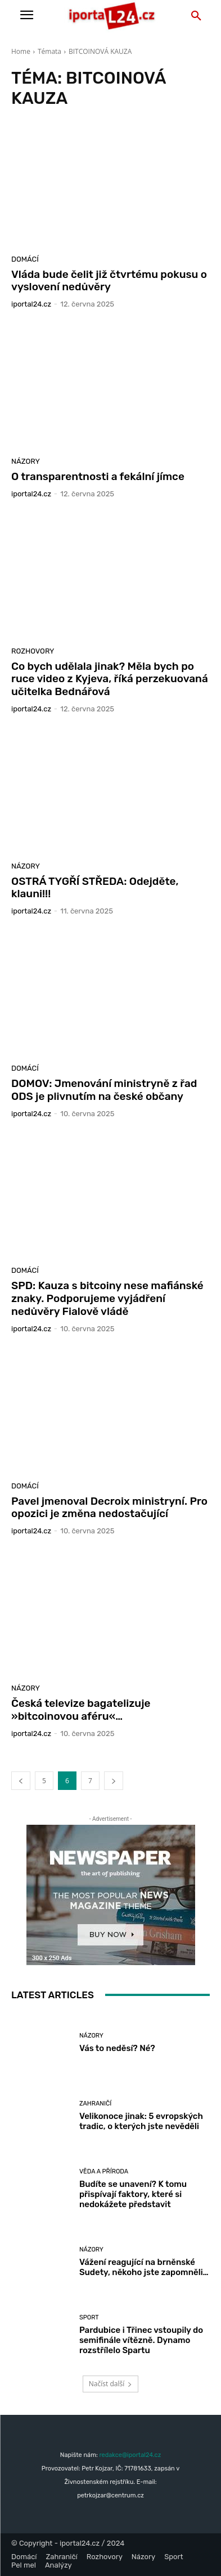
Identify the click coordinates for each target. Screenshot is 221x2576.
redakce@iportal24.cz (130, 2455)
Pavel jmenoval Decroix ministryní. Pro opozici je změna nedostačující (109, 1507)
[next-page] (113, 1780)
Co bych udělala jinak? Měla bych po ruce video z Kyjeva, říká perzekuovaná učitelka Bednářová (109, 679)
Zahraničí (95, 2103)
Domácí (25, 259)
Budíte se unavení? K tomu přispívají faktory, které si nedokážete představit (133, 2194)
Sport (89, 2317)
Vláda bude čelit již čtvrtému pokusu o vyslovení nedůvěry (109, 281)
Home (20, 51)
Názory (25, 461)
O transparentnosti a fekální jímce (97, 476)
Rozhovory (33, 651)
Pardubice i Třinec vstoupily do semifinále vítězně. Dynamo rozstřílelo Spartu (141, 2340)
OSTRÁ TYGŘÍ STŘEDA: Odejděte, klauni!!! (95, 888)
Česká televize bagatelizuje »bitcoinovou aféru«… (81, 1710)
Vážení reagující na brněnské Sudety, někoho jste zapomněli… (144, 2267)
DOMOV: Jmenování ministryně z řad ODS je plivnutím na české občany (104, 1090)
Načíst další (110, 2383)
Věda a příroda (103, 2171)
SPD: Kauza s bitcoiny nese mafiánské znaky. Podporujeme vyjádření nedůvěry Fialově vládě (107, 1298)
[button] (196, 16)
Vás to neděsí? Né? (117, 2048)
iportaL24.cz (31, 304)
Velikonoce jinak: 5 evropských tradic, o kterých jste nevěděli (141, 2121)
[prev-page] (20, 1780)
